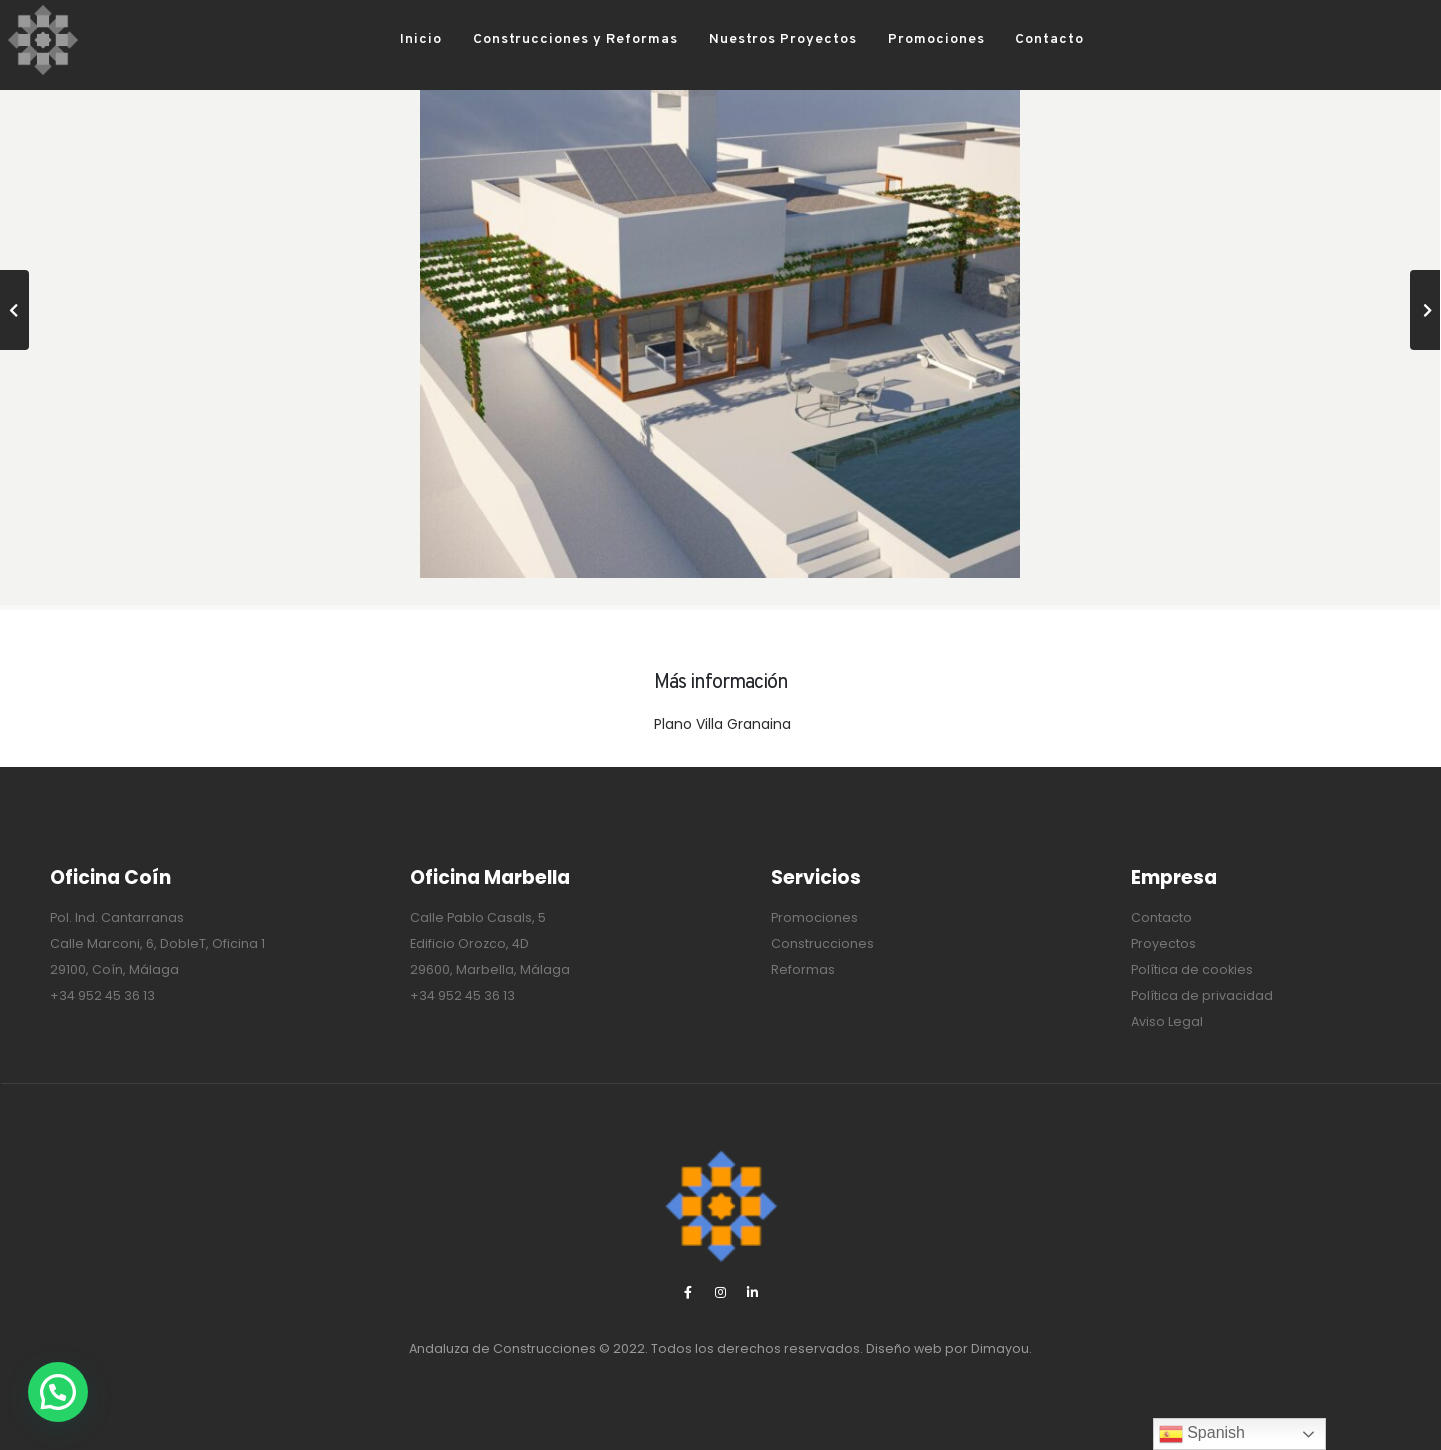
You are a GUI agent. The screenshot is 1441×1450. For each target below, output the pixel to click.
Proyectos (1163, 943)
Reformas (803, 969)
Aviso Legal (1167, 1021)
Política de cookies (1192, 969)
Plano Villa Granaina (722, 724)
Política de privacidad (1202, 995)
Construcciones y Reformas (544, 39)
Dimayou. (1001, 1348)
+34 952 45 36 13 (102, 995)
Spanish (1202, 1434)
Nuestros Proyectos (752, 39)
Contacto (1018, 39)
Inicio (390, 39)
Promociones (905, 39)
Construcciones (822, 943)
